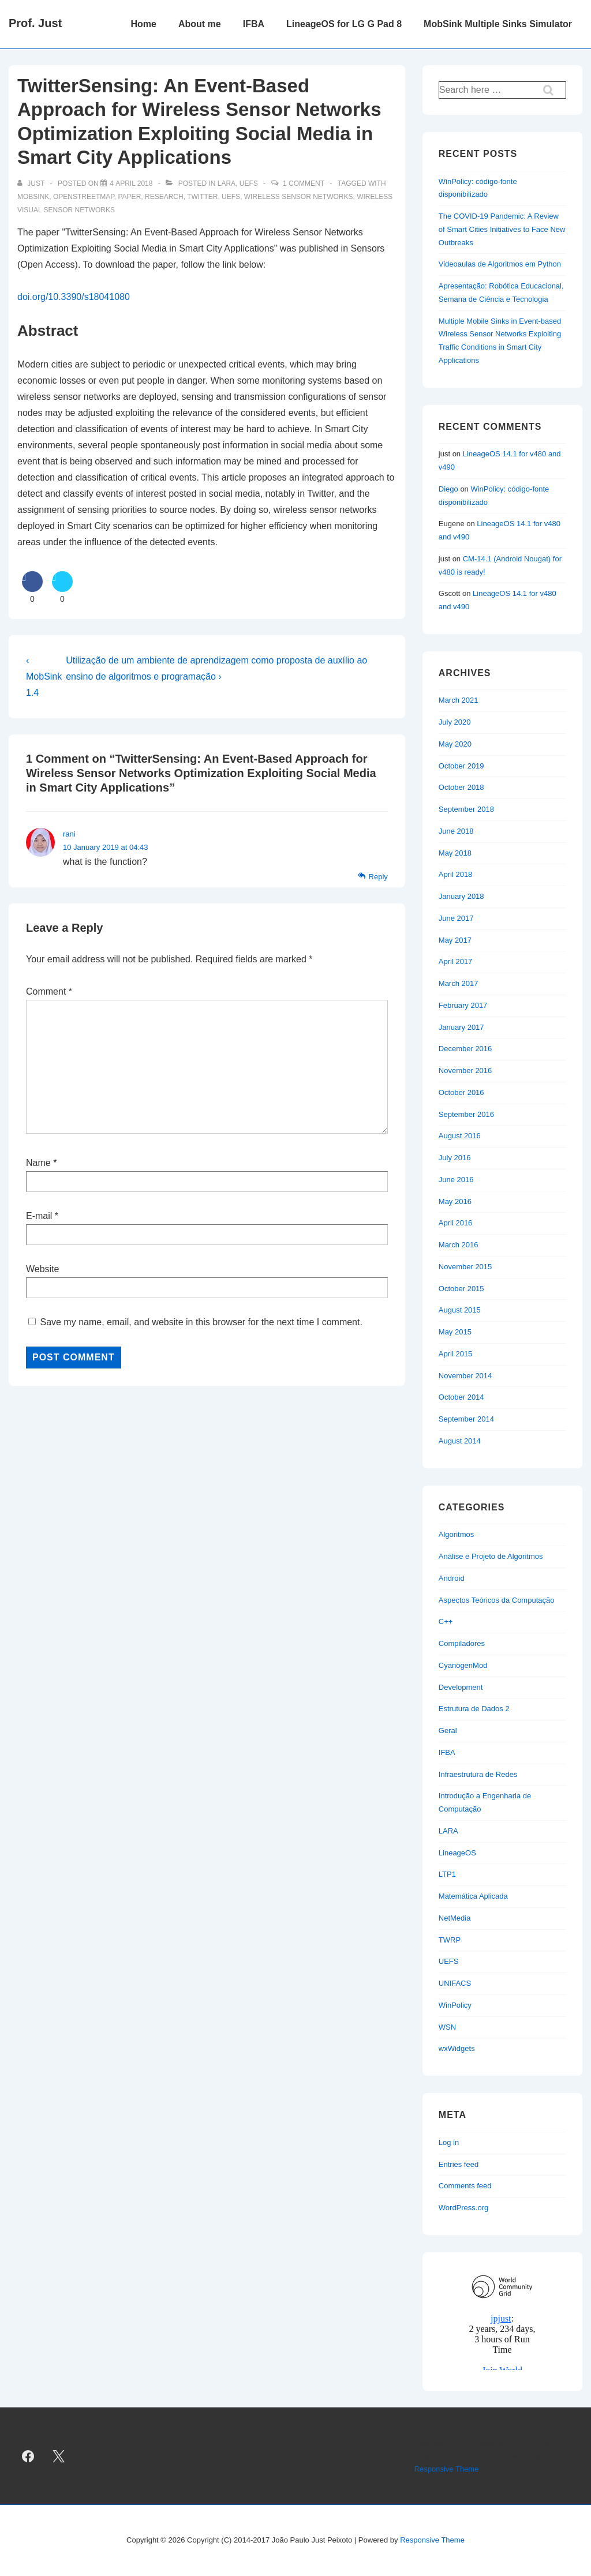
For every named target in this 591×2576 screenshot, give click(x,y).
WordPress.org (463, 2207)
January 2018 (461, 896)
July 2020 (455, 722)
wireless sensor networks (298, 197)
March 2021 (458, 700)
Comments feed (465, 2185)
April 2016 (456, 1222)
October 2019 (461, 766)
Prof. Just (35, 23)
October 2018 (461, 787)
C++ (446, 1621)
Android (452, 1578)
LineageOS (457, 1852)
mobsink (33, 197)
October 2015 (461, 1288)
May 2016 (455, 1201)
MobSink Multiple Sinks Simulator (498, 24)
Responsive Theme (446, 2469)
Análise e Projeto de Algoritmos (491, 1556)
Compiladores (462, 1643)
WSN (447, 2027)
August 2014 (460, 1441)
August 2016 (460, 1135)
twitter (202, 197)
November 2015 (465, 1266)
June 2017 (456, 918)
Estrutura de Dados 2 (474, 1708)
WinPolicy (455, 2005)
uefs (231, 197)
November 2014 (465, 1375)
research (164, 197)
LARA (226, 183)
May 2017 (455, 940)
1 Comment (303, 183)
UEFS (249, 183)
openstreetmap (83, 197)
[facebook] (28, 2456)
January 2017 (461, 1027)
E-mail (39, 1216)
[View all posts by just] (31, 183)
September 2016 (466, 1114)
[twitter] (59, 2456)
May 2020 (455, 744)
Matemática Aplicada (473, 1896)
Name (38, 1163)
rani (69, 834)
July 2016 (455, 1157)
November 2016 (465, 1070)
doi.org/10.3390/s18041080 (73, 297)
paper (129, 197)
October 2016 (461, 1092)
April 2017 (456, 961)
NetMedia (455, 1918)
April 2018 (456, 874)
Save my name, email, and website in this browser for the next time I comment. (201, 1322)
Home (143, 24)
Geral (448, 1730)
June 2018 (456, 831)
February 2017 (463, 1005)
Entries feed (458, 2164)
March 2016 (458, 1244)
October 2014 (461, 1397)
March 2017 (458, 983)
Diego (448, 489)
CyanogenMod (463, 1665)
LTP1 (447, 1874)
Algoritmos (456, 1534)
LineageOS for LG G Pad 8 (344, 24)
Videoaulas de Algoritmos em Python (500, 264)
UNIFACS (455, 1983)
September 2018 (466, 809)
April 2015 (456, 1353)
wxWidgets (457, 2048)
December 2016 (465, 1048)
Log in (449, 2142)
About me (199, 24)
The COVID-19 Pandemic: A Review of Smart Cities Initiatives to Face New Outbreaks (502, 229)
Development (461, 1687)
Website (42, 1269)
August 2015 (460, 1310)
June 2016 (456, 1179)
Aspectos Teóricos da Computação (497, 1600)
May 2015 (455, 1332)
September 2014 (466, 1419)
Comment (49, 991)
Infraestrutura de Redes (478, 1774)
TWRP (450, 1940)
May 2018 (455, 853)
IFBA (253, 24)
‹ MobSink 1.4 (44, 676)
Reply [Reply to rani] (378, 876)
